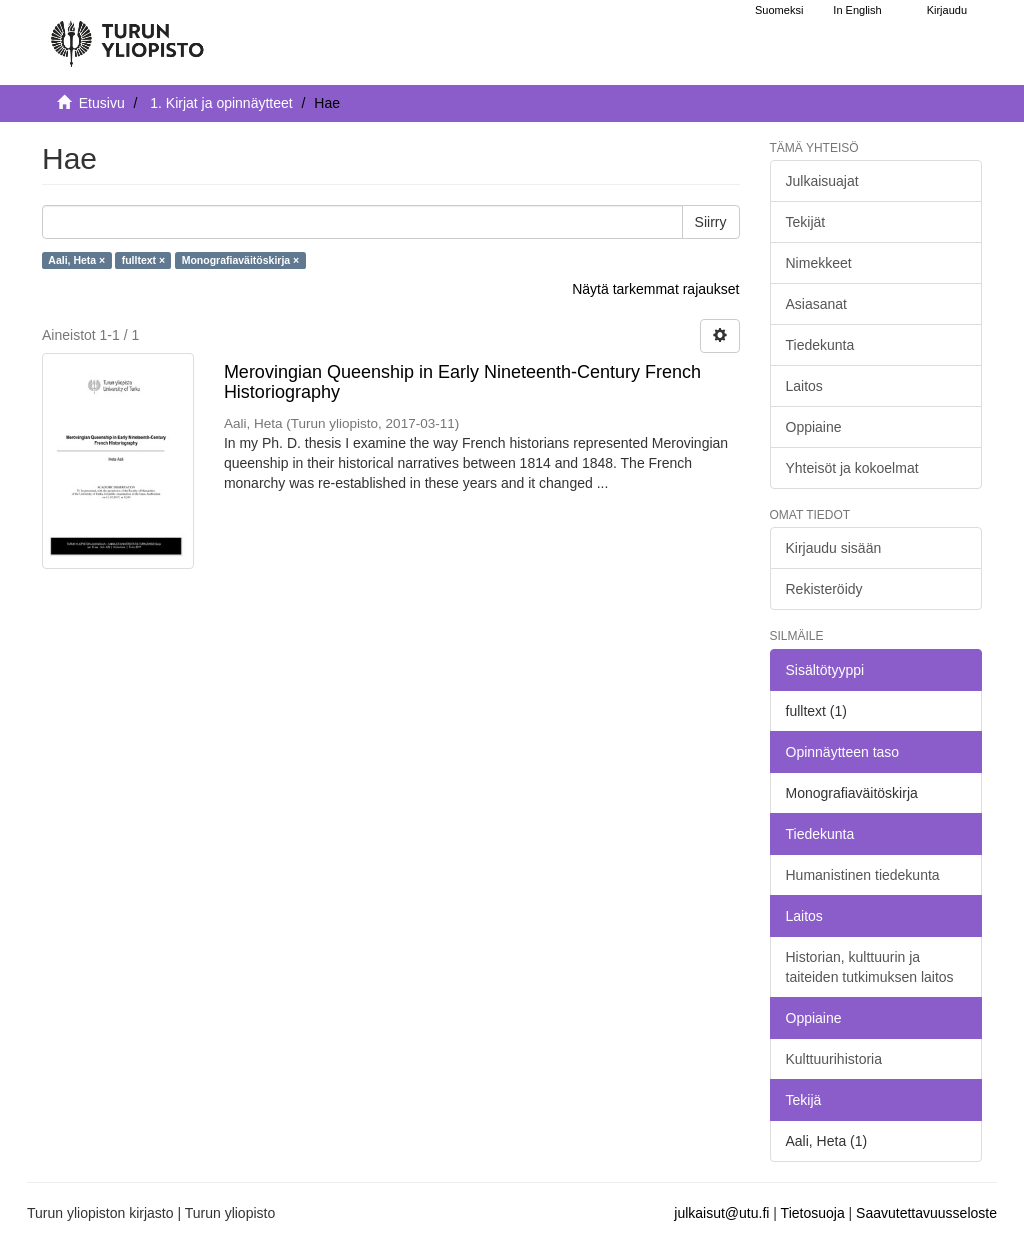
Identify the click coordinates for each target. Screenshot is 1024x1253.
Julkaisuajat (822, 181)
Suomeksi (779, 10)
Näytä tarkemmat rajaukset (655, 289)
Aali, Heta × (76, 260)
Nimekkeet (819, 263)
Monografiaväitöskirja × (241, 260)
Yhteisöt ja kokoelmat (852, 468)
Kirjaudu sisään (834, 548)
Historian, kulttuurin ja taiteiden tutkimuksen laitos (870, 967)
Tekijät (806, 222)
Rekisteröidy (824, 589)
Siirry (711, 222)
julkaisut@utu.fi (721, 1213)
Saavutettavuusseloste (926, 1213)
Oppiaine (814, 427)
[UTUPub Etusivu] (127, 35)
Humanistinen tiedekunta (863, 875)
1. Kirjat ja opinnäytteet (221, 103)
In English (857, 10)
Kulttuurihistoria (834, 1059)
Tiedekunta (820, 345)
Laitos (804, 386)
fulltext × (143, 260)
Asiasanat (816, 304)
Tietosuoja (813, 1213)
